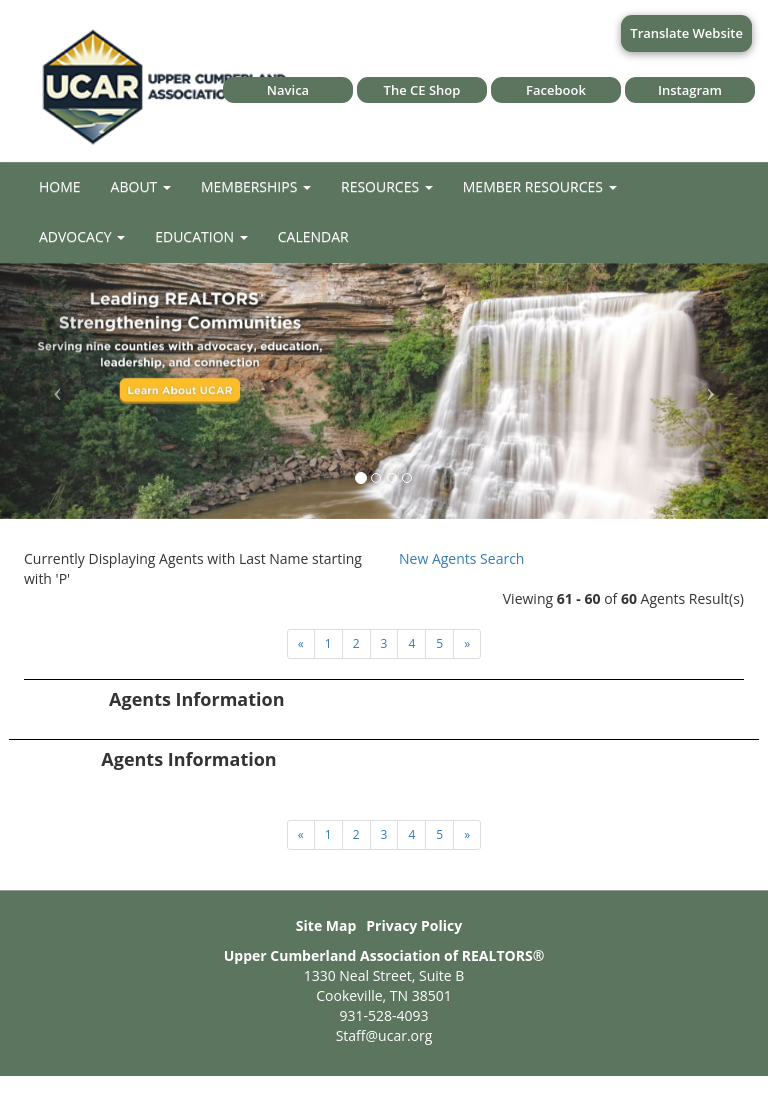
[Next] (301, 644)
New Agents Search (461, 558)
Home (60, 186)
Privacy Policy (414, 925)
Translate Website (686, 33)
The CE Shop (422, 90)
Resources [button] (387, 186)
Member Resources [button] (540, 186)
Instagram (690, 90)
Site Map (326, 925)
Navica (288, 90)
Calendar (313, 236)
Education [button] (201, 236)
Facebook (556, 90)
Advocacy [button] (82, 236)
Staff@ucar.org (384, 1035)
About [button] (141, 186)
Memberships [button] (256, 186)
